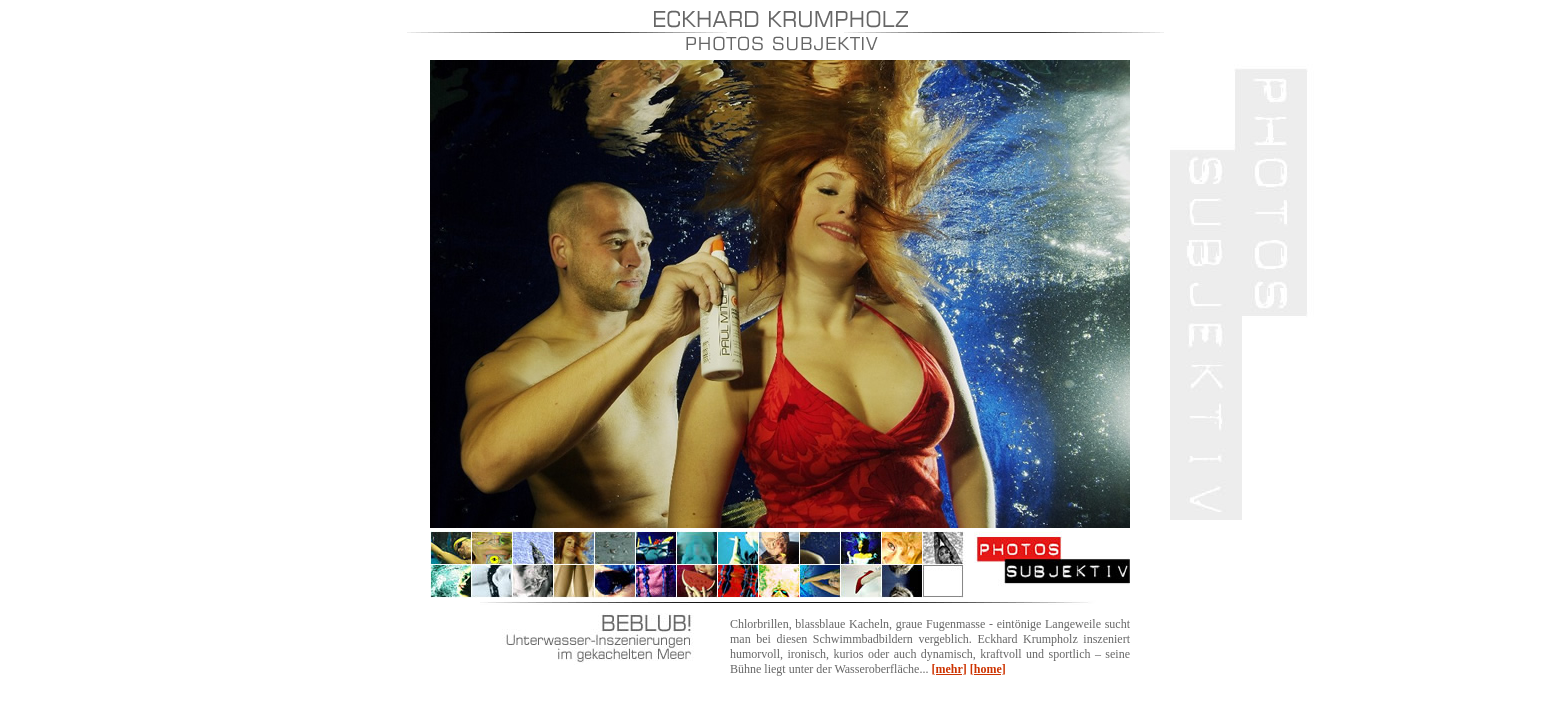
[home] (988, 669)
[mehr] (948, 669)
